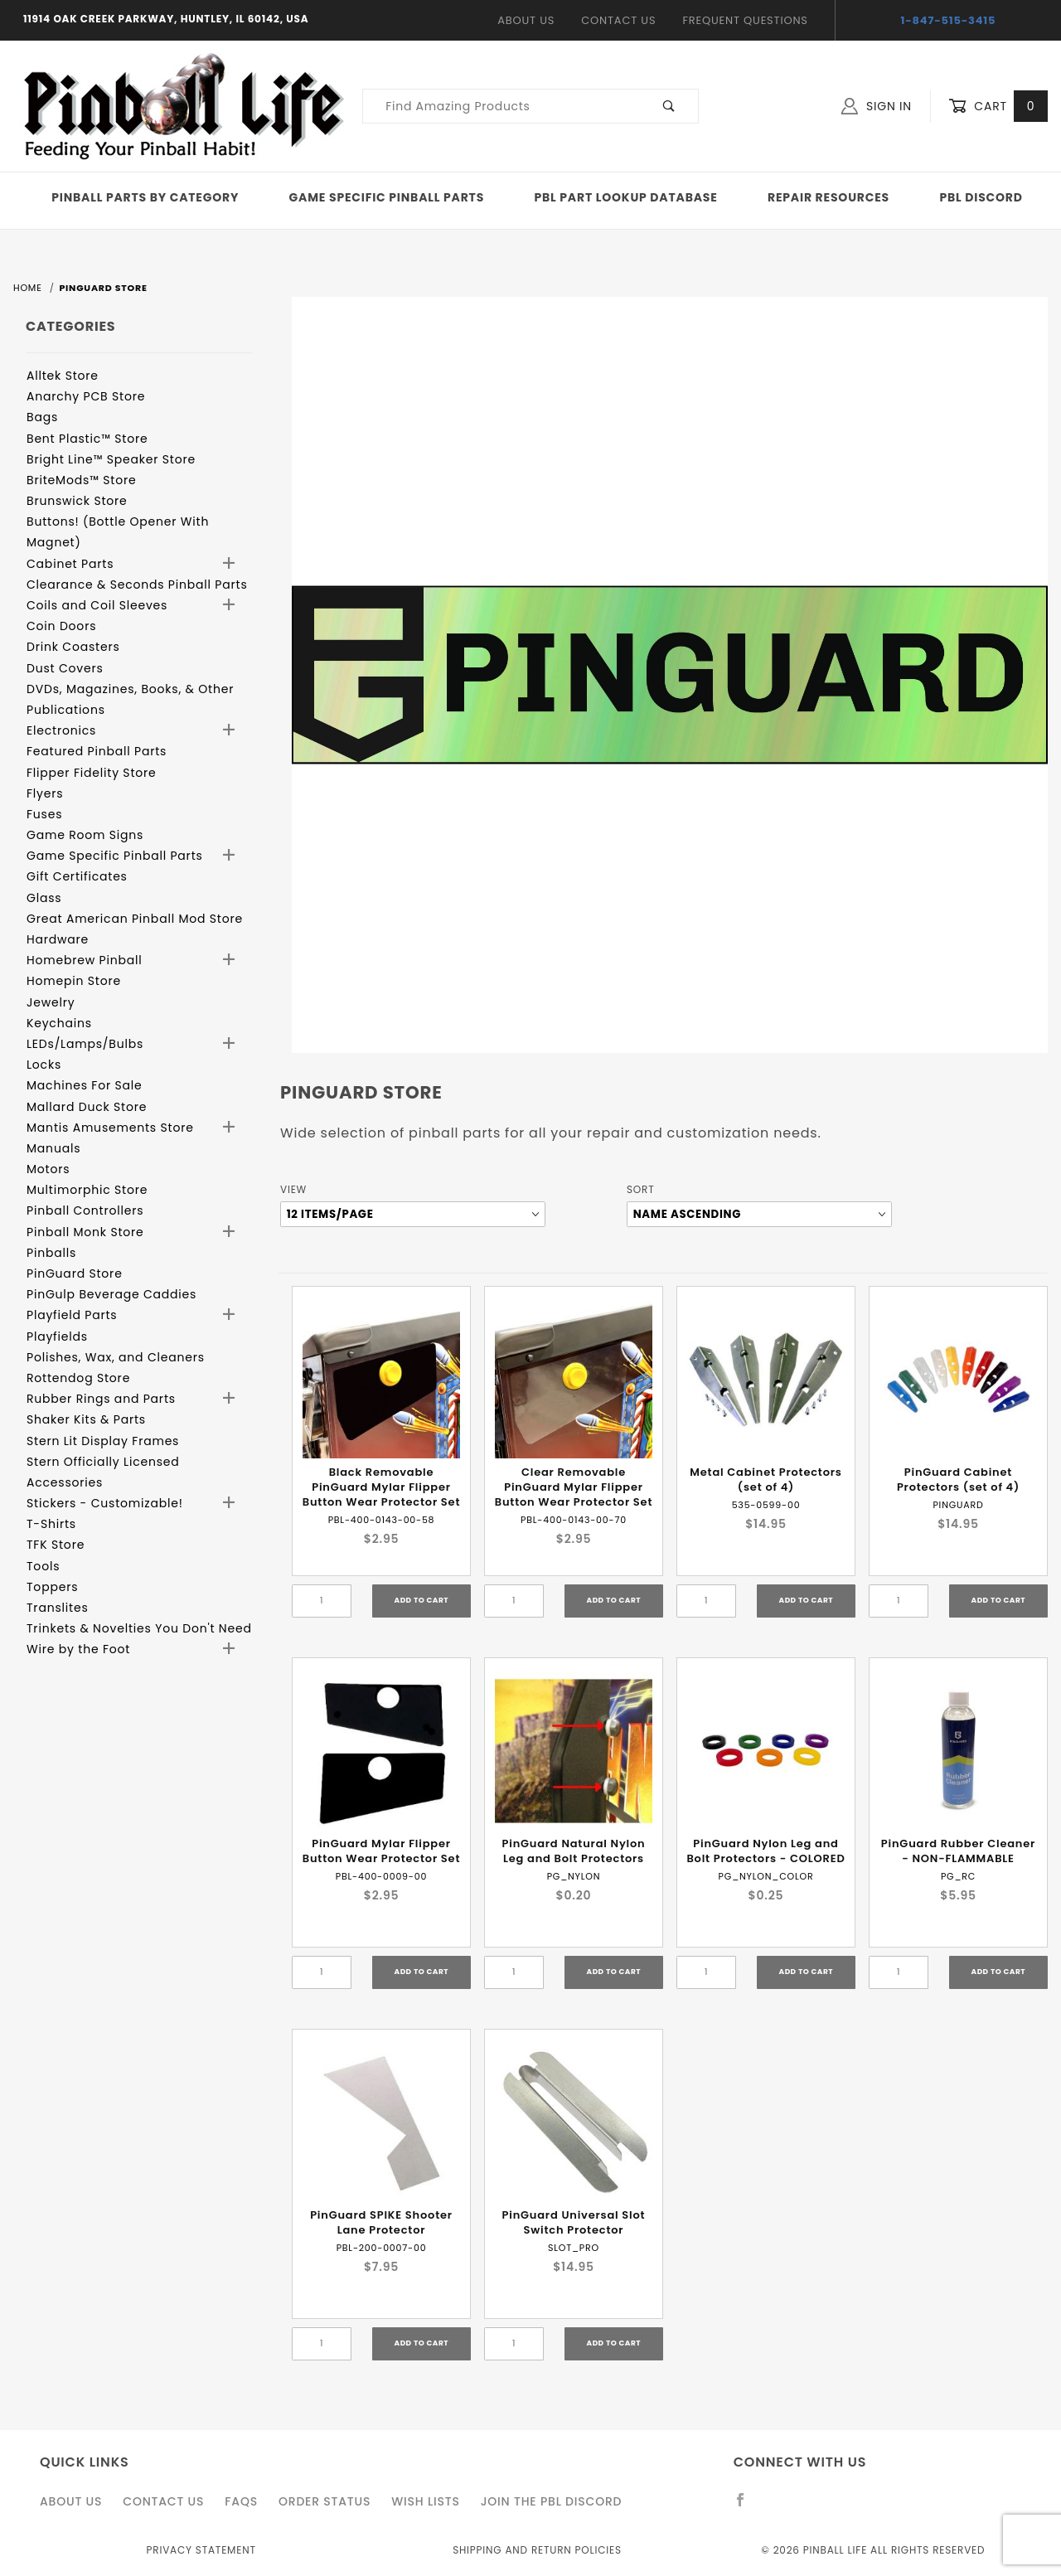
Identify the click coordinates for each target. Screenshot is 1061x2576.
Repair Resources (828, 197)
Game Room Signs (85, 835)
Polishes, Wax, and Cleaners (116, 1357)
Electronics (61, 730)
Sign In (876, 106)
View (293, 1189)
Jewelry (51, 1002)
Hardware (58, 939)
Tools (43, 1566)
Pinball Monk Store (85, 1232)
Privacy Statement (201, 2550)
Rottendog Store (78, 1378)
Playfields (57, 1336)
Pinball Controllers (85, 1210)
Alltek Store (63, 375)
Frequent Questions (744, 20)
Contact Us (618, 20)
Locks (44, 1064)
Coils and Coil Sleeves (97, 605)
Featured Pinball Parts (97, 751)
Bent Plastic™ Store (87, 438)
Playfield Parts (72, 1315)
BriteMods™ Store (81, 480)
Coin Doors (61, 626)
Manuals (53, 1148)
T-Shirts (51, 1524)
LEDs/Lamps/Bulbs (85, 1044)
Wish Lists (425, 2501)
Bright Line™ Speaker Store (111, 459)
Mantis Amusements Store (110, 1127)
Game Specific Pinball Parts (386, 197)
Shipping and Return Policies (537, 2550)
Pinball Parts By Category (145, 197)
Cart (998, 106)
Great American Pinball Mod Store (135, 918)
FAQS (241, 2501)
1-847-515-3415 (948, 20)
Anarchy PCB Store (86, 396)
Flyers (45, 793)
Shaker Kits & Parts (86, 1419)
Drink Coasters (73, 646)
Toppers (52, 1587)
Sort (640, 1189)
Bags (42, 417)
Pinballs (51, 1252)
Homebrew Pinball (84, 960)
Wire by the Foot (78, 1649)
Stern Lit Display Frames (103, 1441)
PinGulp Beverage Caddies (111, 1294)
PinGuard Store (75, 1273)
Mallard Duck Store (87, 1107)
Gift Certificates (77, 876)
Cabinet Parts (70, 563)
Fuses (44, 814)
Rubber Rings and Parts (101, 1398)
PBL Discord (980, 197)
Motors (48, 1169)
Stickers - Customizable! (105, 1503)
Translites (58, 1607)
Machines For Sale (85, 1085)
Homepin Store (74, 981)
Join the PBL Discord (552, 2501)
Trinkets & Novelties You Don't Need (139, 1628)
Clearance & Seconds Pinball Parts (137, 584)
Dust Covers (65, 668)
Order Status (325, 2501)
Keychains (59, 1023)
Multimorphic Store (87, 1189)
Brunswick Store (77, 500)
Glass (44, 898)
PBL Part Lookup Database (626, 197)
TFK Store (56, 1544)
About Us (526, 20)
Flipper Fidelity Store (92, 772)
